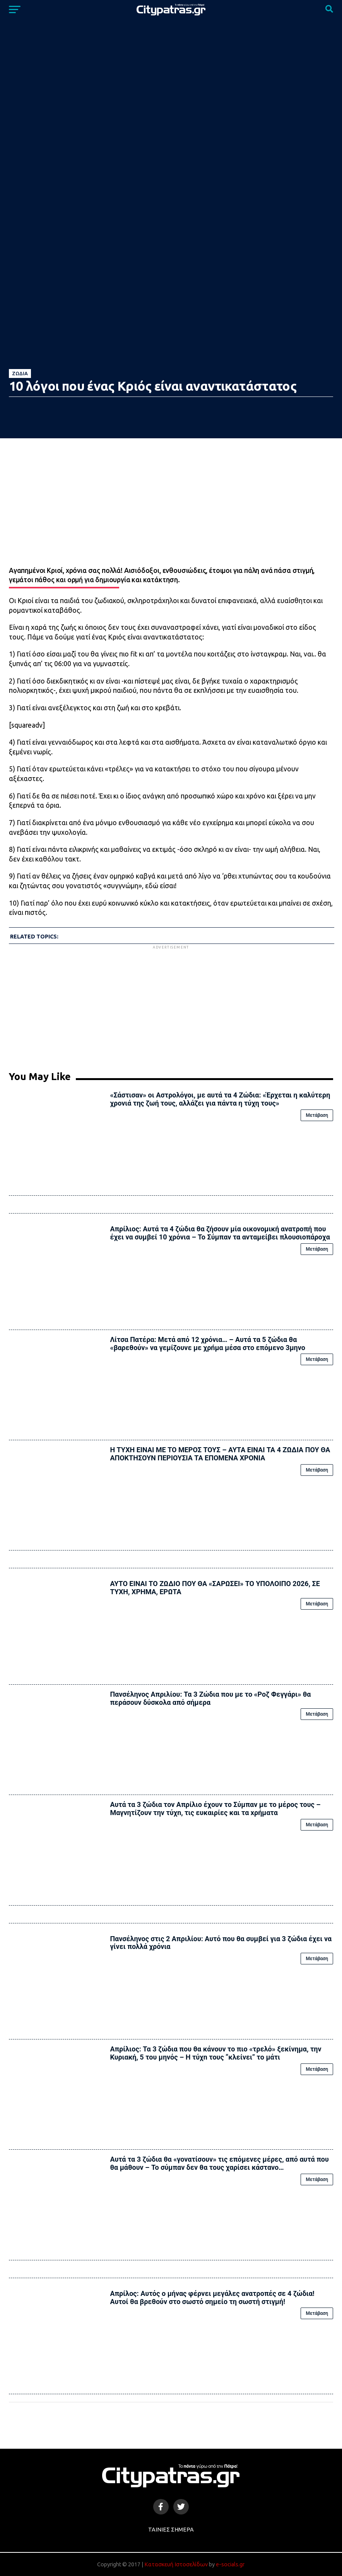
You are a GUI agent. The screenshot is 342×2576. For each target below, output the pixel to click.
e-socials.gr (230, 2564)
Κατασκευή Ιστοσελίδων (176, 2564)
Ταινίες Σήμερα (171, 2529)
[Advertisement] (171, 1005)
